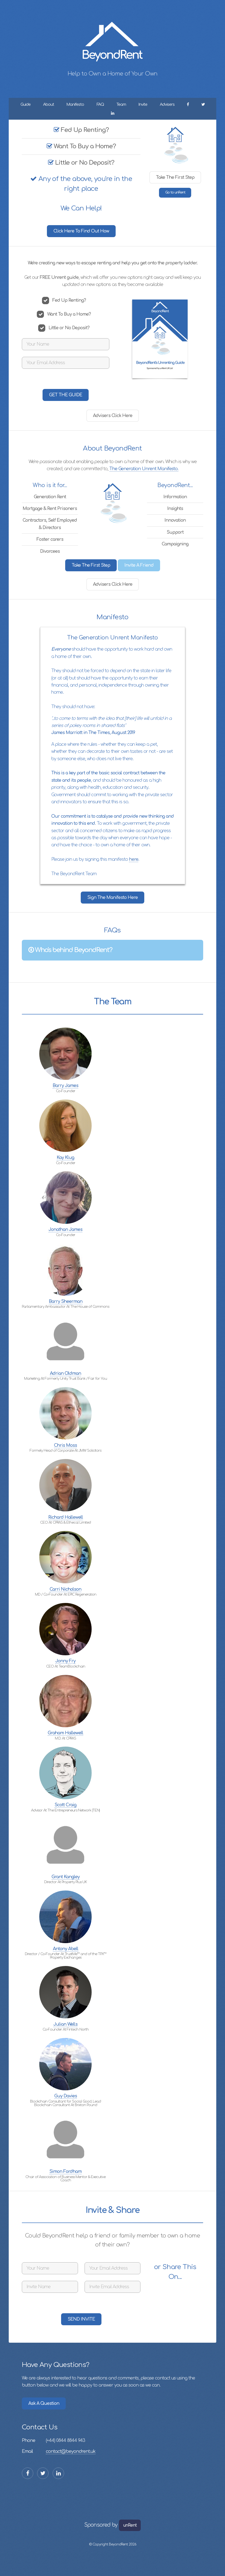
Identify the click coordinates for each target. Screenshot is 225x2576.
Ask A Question (43, 2403)
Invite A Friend (139, 565)
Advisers (167, 104)
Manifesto (75, 104)
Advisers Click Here (112, 415)
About (48, 104)
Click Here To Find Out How (81, 231)
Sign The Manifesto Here (112, 897)
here (133, 859)
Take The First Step (175, 177)
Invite (142, 104)
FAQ (100, 104)
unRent (130, 2525)
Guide (25, 104)
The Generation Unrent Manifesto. (143, 468)
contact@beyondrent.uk (70, 2451)
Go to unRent (175, 192)
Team (121, 104)
